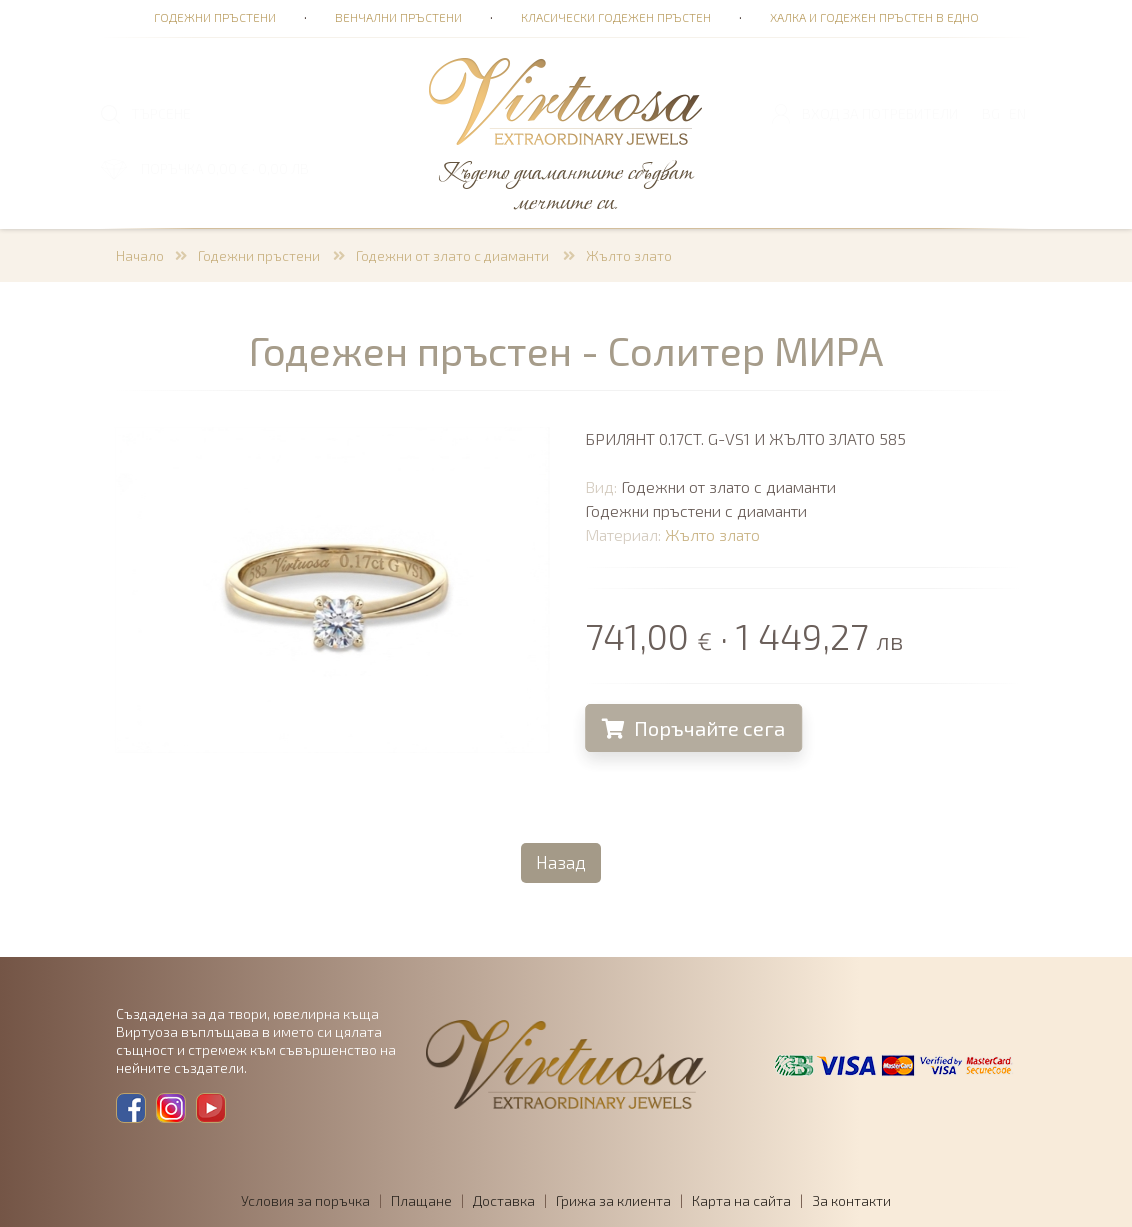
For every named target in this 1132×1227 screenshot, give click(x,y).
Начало (140, 255)
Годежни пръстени (215, 17)
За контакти (851, 1200)
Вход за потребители (880, 113)
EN (1017, 113)
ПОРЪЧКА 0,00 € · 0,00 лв (225, 168)
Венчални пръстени (398, 17)
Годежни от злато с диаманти (454, 255)
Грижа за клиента (613, 1200)
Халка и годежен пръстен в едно (874, 17)
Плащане (421, 1200)
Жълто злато (629, 255)
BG (991, 113)
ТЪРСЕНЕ (161, 113)
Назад (561, 862)
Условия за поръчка (305, 1200)
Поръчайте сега (698, 728)
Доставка (504, 1200)
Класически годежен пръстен (616, 17)
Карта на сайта (741, 1200)
